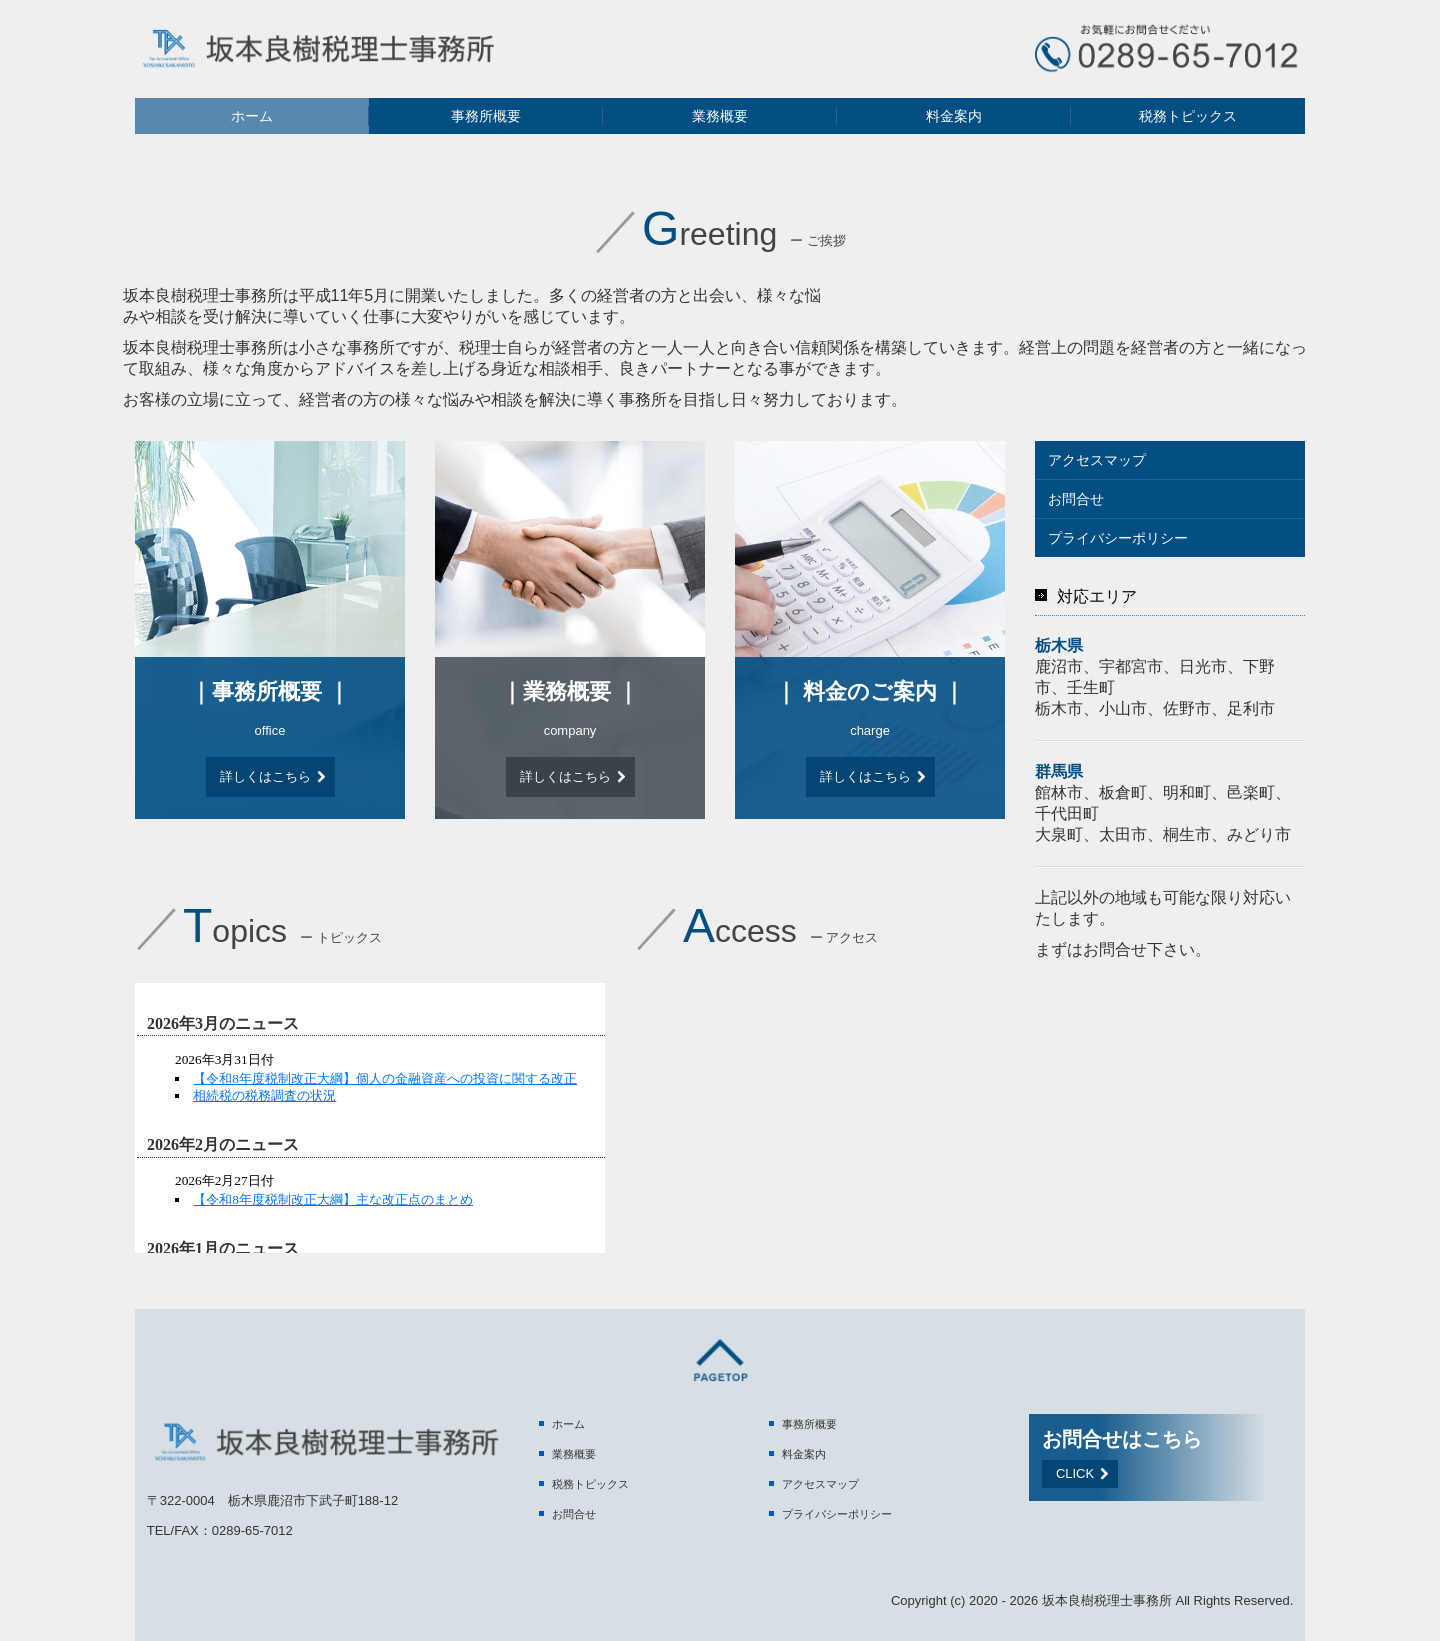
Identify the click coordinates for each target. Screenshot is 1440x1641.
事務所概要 (486, 116)
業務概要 (720, 116)
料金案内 (954, 116)
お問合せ (1076, 499)
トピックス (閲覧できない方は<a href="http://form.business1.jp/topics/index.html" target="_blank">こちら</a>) (370, 1118)
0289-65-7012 (252, 1530)
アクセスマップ (1097, 460)
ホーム (252, 116)
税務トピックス (1188, 116)
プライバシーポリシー (1118, 538)
